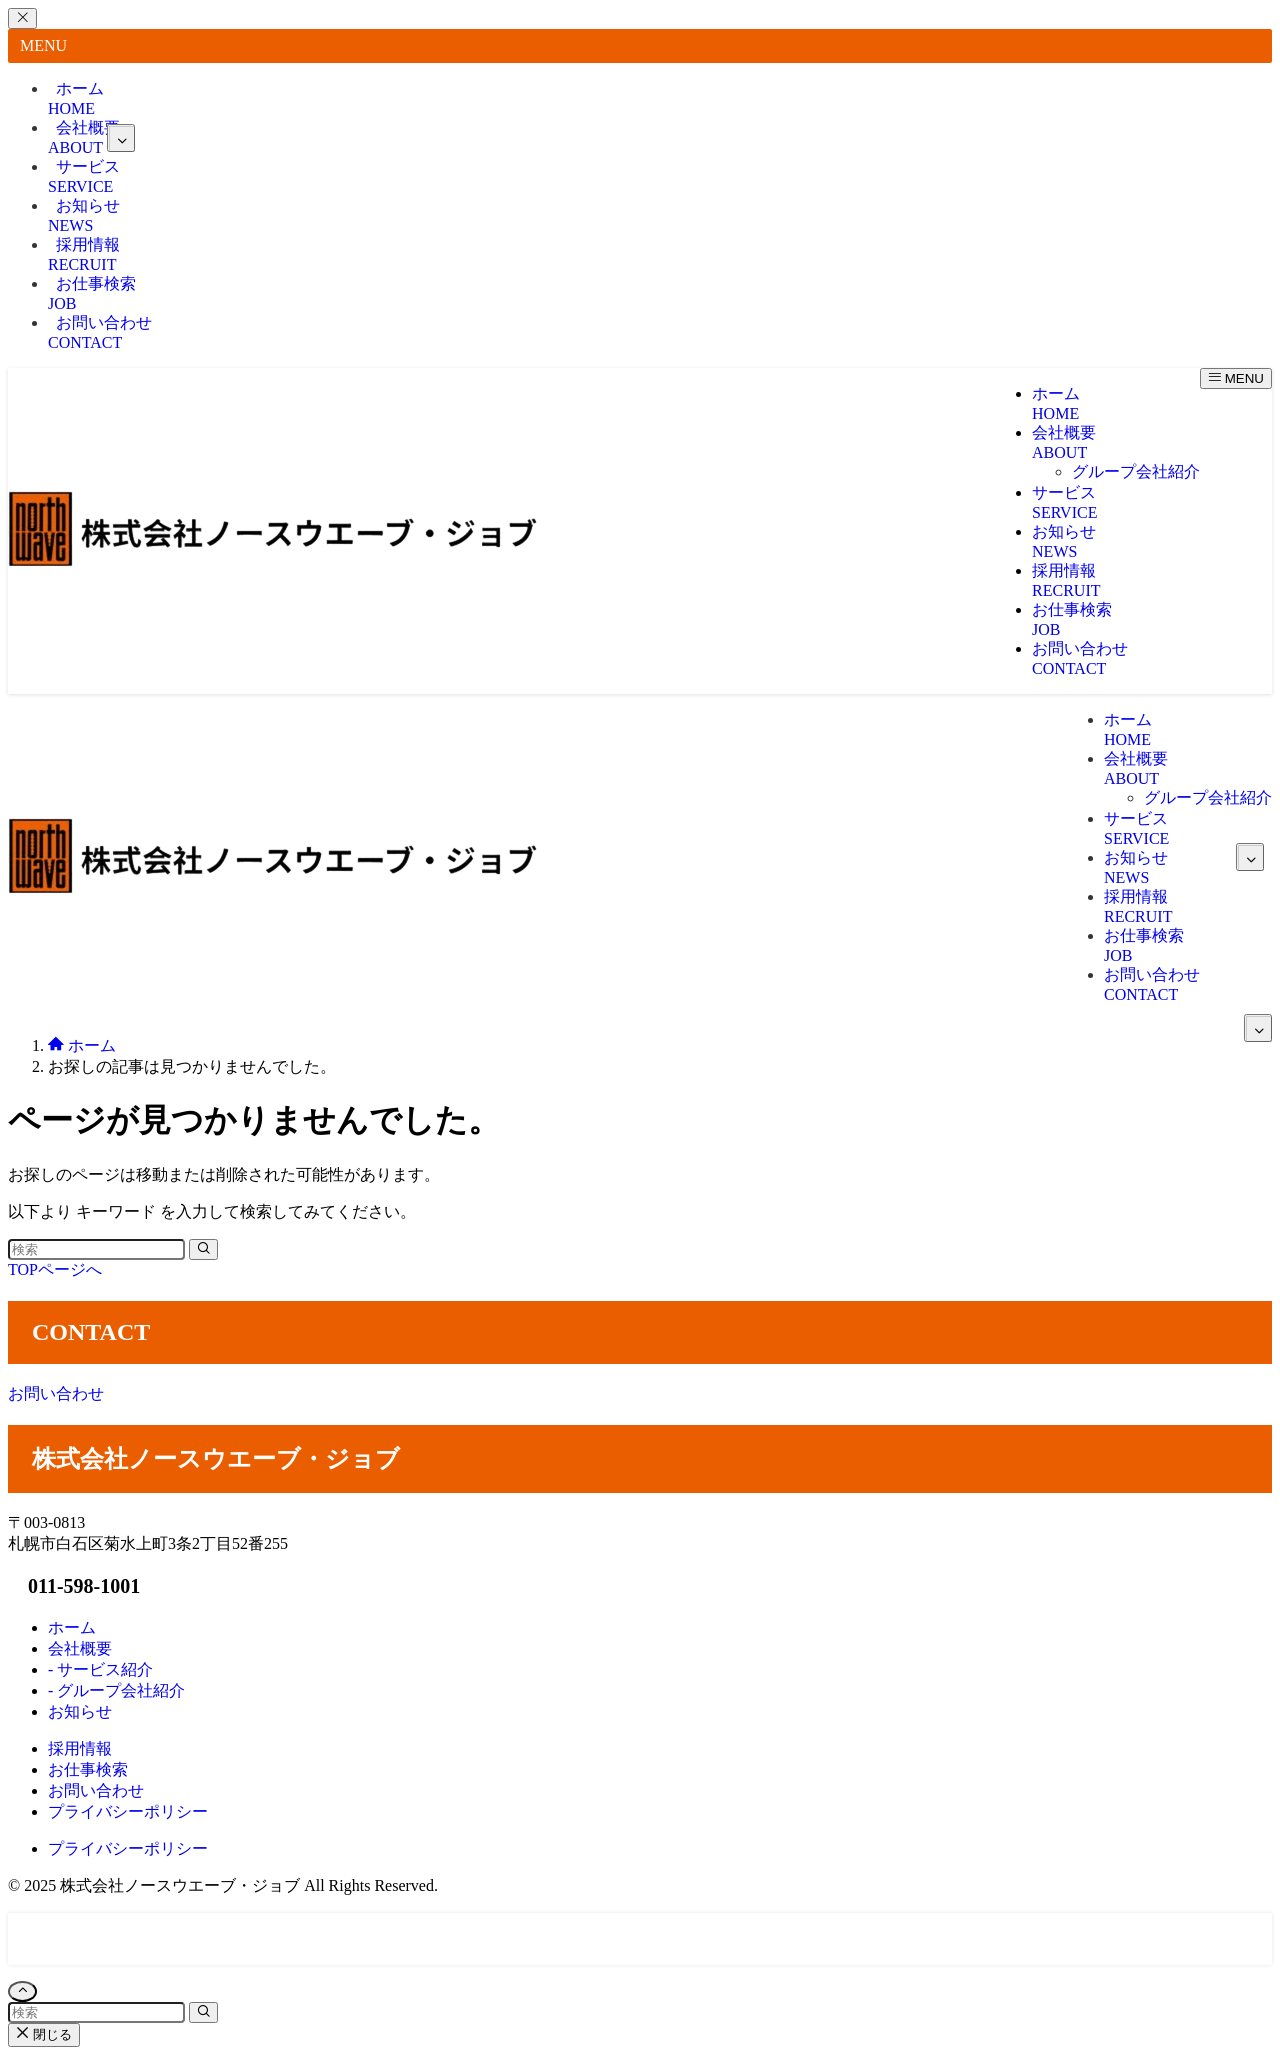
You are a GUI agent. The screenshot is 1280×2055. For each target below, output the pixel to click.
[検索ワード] (96, 1249)
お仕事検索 (92, 293)
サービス (84, 176)
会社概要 (91, 137)
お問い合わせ (100, 332)
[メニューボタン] (1236, 378)
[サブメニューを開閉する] (121, 138)
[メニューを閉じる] (22, 18)
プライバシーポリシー (128, 1848)
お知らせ (84, 215)
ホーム (76, 98)
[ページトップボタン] (22, 1991)
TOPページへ (55, 1269)
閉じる (44, 2034)
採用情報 (84, 254)
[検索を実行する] (203, 1249)
